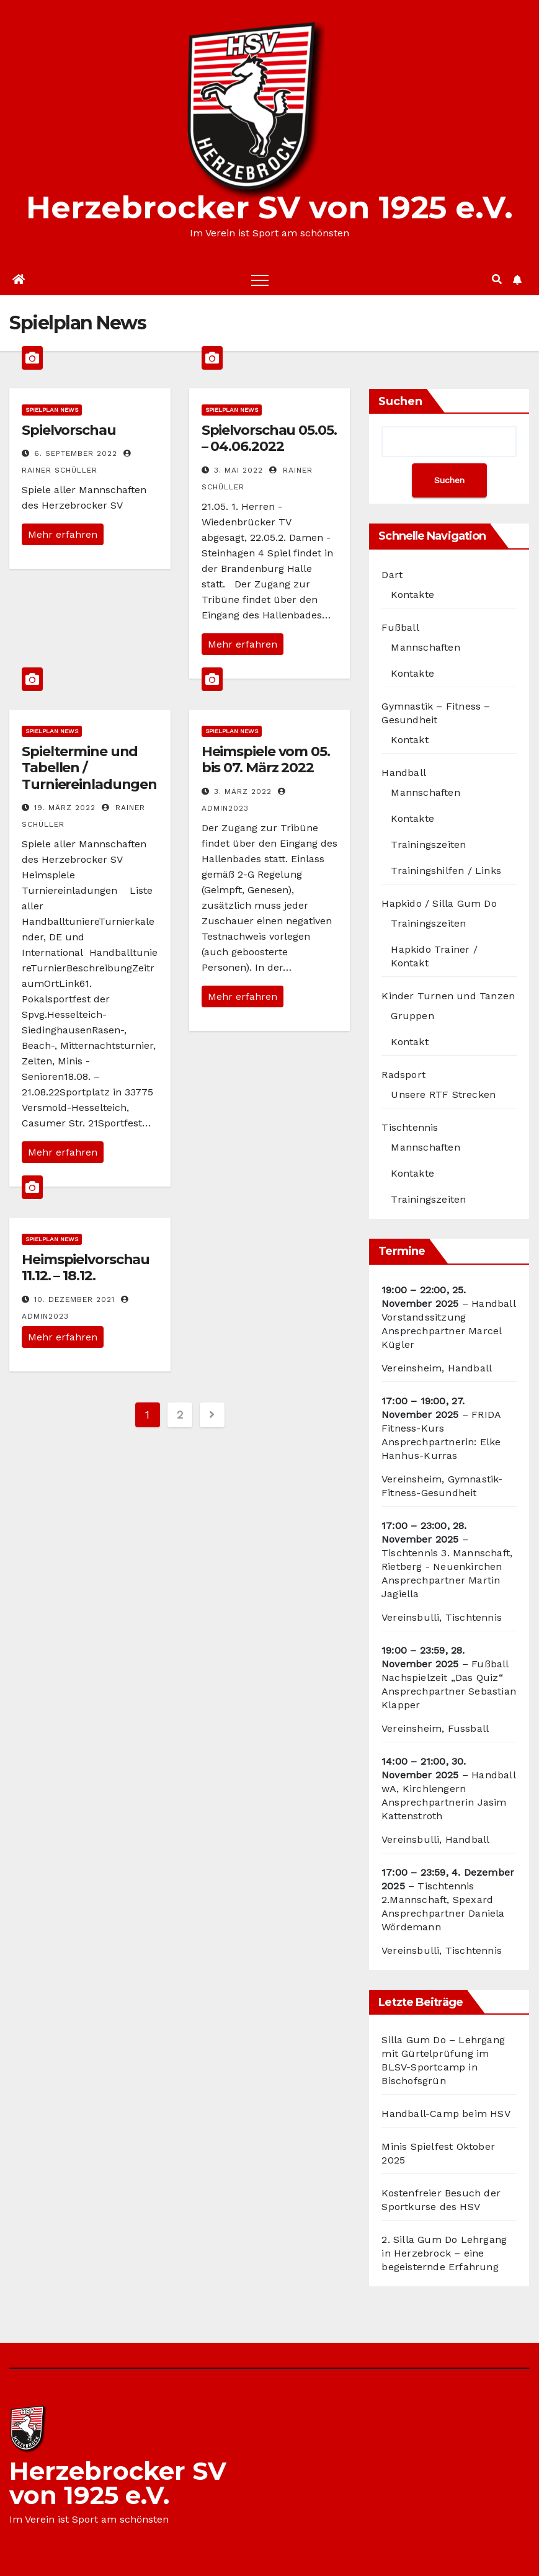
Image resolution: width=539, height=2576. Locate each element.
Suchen (400, 401)
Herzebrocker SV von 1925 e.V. (269, 207)
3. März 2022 (243, 791)
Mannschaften (425, 647)
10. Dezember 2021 (74, 1299)
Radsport (403, 1075)
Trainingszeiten (428, 844)
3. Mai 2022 (238, 470)
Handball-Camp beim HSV (445, 2113)
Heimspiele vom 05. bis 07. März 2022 (266, 759)
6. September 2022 (75, 453)
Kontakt (409, 740)
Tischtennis (409, 1127)
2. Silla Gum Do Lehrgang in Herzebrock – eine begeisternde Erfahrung (444, 2253)
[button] (497, 279)
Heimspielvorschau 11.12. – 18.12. (85, 1267)
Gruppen (412, 1016)
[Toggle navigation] (260, 279)
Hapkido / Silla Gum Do (438, 903)
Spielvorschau (69, 430)
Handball (403, 772)
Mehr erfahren (62, 534)
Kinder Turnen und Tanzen (448, 996)
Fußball (400, 627)
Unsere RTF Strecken (443, 1094)
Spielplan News (51, 409)
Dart (392, 575)
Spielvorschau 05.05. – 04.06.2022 (269, 438)
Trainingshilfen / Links (446, 870)
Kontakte (412, 594)
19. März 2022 (65, 807)
